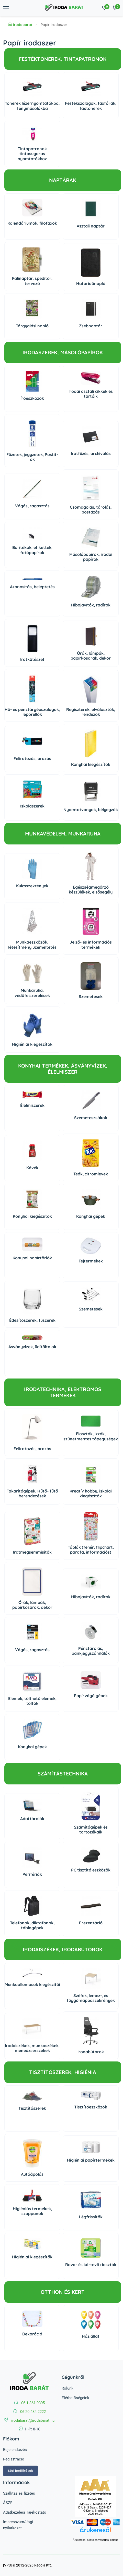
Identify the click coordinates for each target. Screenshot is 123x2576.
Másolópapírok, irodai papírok (90, 557)
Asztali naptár (91, 226)
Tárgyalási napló (32, 325)
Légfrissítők (91, 2216)
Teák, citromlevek (90, 1173)
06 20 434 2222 (33, 2411)
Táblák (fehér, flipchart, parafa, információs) (91, 1550)
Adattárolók (32, 1818)
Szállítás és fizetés (19, 2493)
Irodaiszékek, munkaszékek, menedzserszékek (32, 2048)
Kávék (32, 1167)
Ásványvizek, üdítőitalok (32, 1346)
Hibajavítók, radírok (90, 604)
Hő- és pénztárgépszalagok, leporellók (32, 712)
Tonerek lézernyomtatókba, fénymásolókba (32, 106)
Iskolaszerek (32, 806)
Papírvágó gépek (91, 1695)
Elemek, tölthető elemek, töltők (32, 1701)
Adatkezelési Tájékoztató (24, 2512)
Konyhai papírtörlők (32, 1257)
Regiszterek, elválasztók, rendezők (90, 712)
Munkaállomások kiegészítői (32, 1984)
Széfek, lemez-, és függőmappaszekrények (91, 1998)
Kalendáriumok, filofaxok (32, 223)
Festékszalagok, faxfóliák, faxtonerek (90, 106)
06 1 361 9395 (33, 2403)
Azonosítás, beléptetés (32, 586)
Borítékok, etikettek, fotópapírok (32, 550)
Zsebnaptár (90, 325)
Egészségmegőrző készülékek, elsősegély (91, 890)
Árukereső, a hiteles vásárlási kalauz (95, 2539)
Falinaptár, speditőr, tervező (32, 281)
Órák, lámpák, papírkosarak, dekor (91, 656)
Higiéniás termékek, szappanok (32, 2211)
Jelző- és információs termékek (91, 944)
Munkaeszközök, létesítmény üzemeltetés (32, 944)
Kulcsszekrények (32, 885)
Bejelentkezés (15, 2449)
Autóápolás (32, 2174)
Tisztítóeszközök (90, 2106)
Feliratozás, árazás (32, 758)
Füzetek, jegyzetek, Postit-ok (32, 457)
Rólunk (67, 2388)
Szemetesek (91, 996)
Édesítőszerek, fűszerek (32, 1320)
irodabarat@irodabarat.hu (32, 2420)
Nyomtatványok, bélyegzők (90, 809)
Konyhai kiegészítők (90, 764)
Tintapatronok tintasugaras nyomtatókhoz (32, 153)
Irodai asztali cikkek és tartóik (91, 394)
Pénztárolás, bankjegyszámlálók (91, 1651)
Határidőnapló (90, 283)
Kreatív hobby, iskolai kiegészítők (91, 1493)
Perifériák (32, 1874)
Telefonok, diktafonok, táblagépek (32, 1925)
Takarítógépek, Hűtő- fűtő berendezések (32, 1493)
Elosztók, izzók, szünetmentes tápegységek (90, 1436)
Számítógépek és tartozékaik (91, 1829)
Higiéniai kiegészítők (32, 1044)
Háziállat (90, 2336)
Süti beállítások (20, 2471)
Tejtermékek (91, 1260)
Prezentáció (91, 1922)
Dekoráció (32, 2333)
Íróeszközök (32, 398)
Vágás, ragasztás (32, 505)
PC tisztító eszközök (90, 1869)
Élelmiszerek (32, 1105)
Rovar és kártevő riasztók (90, 2264)
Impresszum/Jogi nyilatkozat (18, 2525)
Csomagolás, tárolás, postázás (90, 510)
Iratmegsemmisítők (32, 1552)
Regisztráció (13, 2459)
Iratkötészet (32, 659)
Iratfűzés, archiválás (91, 453)
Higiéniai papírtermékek (91, 2160)
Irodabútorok (90, 2051)
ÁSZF (7, 2503)
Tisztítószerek (32, 2108)
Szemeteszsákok (90, 1117)
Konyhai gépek (90, 1216)
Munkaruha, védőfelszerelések (32, 993)
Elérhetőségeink (75, 2398)
